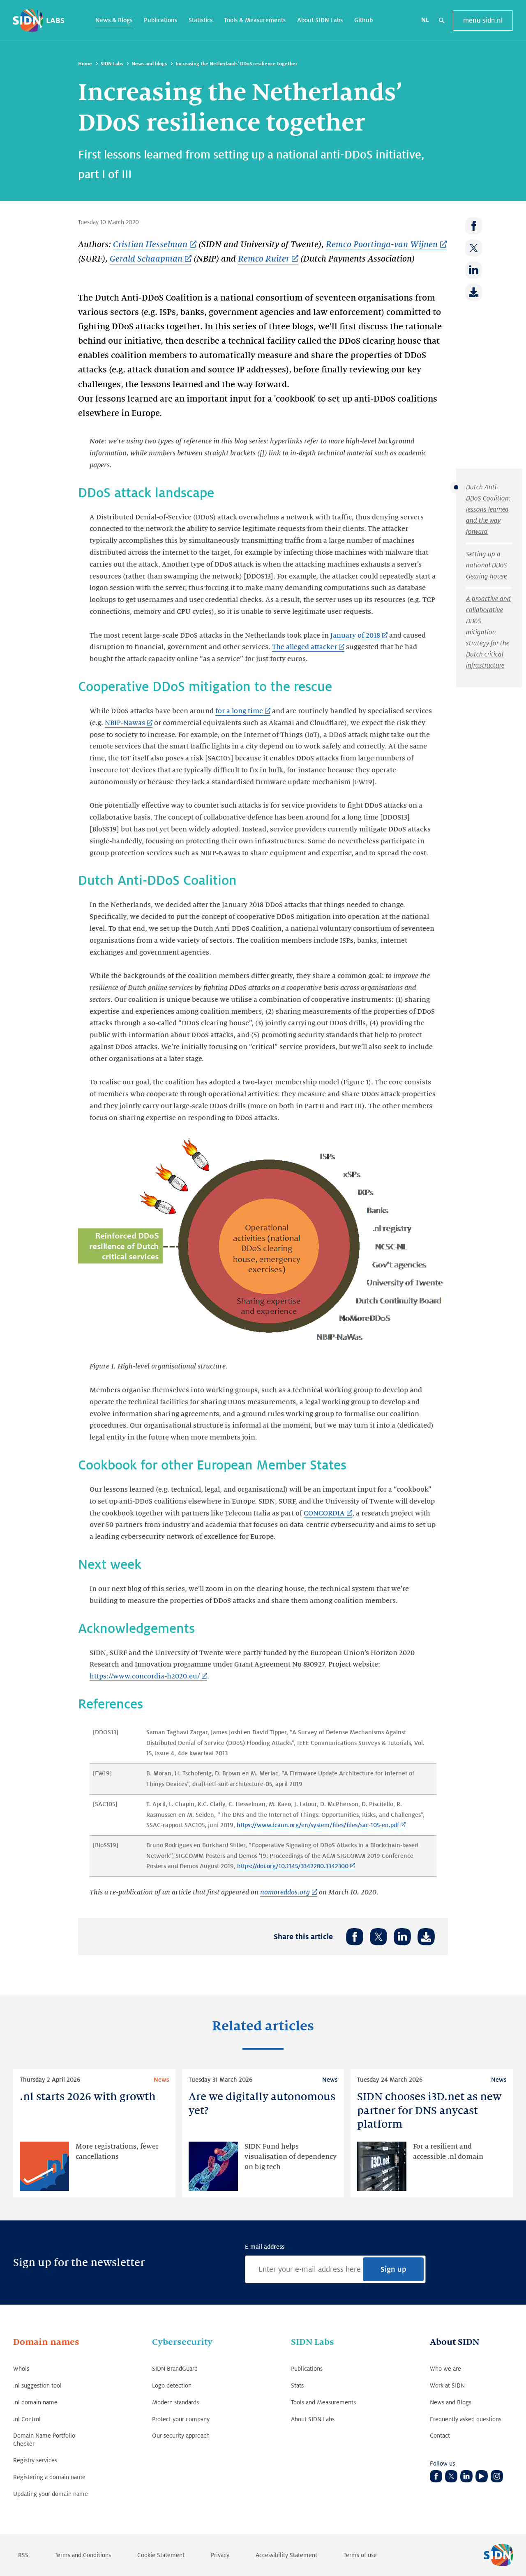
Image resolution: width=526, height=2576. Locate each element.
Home (85, 64)
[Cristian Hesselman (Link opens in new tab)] (154, 245)
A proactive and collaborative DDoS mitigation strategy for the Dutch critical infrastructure (488, 632)
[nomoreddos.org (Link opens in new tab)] (288, 1893)
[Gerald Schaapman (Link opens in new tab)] (150, 259)
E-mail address (264, 2246)
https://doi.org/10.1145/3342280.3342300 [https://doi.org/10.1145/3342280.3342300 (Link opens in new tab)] (292, 1866)
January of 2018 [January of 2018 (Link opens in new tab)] (355, 635)
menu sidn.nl (483, 20)
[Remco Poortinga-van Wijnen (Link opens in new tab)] (386, 245)
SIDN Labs (112, 64)
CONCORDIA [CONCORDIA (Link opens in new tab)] (324, 1513)
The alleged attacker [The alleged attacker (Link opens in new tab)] (304, 647)
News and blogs (149, 64)
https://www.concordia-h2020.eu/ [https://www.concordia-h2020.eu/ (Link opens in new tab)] (145, 1676)
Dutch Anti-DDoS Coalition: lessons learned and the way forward (488, 509)
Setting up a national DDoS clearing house (486, 565)
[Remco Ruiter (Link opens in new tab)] (268, 259)
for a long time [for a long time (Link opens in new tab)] (239, 711)
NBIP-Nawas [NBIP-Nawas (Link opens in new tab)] (125, 723)
